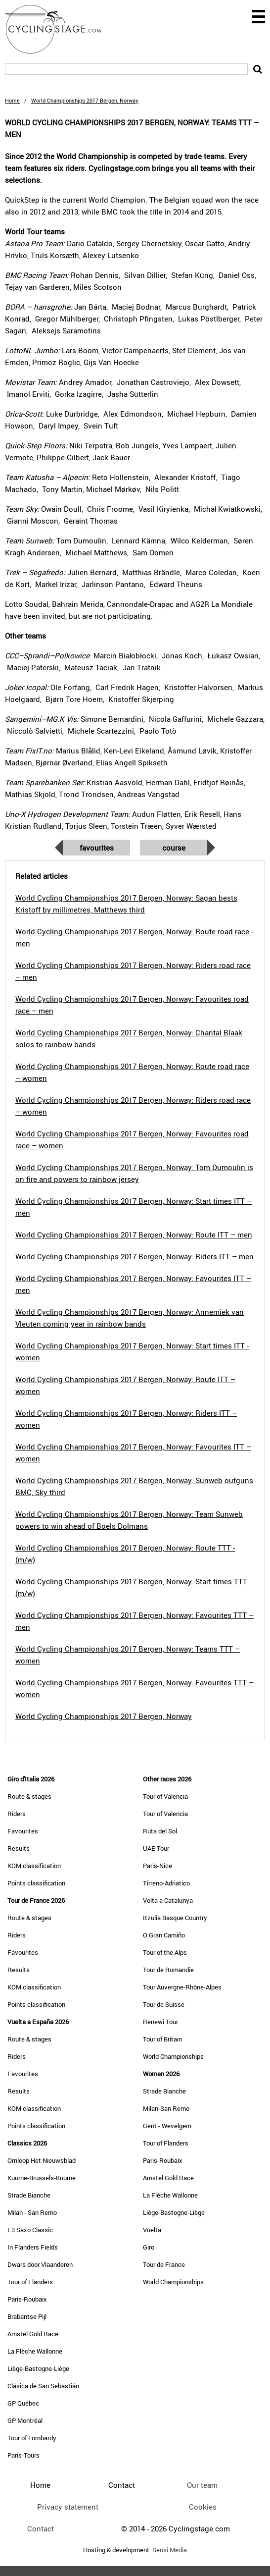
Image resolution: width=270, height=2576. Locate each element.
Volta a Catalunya (168, 1900)
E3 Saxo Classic (30, 2229)
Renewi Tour (160, 2021)
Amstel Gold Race (32, 2333)
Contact (40, 2528)
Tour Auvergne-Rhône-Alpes (182, 1987)
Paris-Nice (157, 1865)
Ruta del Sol (160, 1830)
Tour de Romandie (168, 1969)
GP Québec (23, 2403)
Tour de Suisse (163, 2004)
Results (18, 1848)
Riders (16, 1813)
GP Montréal (25, 2420)
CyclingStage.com (59, 29)
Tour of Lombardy (31, 2437)
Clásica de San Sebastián (43, 2385)
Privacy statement (67, 2507)
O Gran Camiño (164, 1935)
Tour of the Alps (165, 1952)
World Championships (173, 2056)
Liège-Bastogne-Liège (38, 2368)
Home (12, 100)
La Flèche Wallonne (34, 2351)
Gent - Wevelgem (167, 2125)
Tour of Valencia (165, 1796)
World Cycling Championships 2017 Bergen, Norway (103, 1716)
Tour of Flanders (30, 2281)
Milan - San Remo (32, 2212)
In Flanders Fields (32, 2247)
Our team (202, 2485)
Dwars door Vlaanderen (40, 2264)
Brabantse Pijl (26, 2316)
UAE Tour (156, 1848)
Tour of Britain (162, 2039)
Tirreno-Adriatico (166, 1882)
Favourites (97, 848)
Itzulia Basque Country (175, 1917)
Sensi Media (169, 2550)
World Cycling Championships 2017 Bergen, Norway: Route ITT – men (133, 1234)
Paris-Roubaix (27, 2299)
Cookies (203, 2507)
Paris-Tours (23, 2455)
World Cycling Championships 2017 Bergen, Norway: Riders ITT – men (134, 1256)
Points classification (36, 1882)
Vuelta (152, 2229)
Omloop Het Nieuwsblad (41, 2160)
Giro (148, 2247)
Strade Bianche (28, 2195)
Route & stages (29, 1796)
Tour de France (164, 2264)
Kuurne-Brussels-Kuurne (41, 2177)
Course (173, 848)
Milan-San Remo (166, 2108)
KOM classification (34, 1865)
